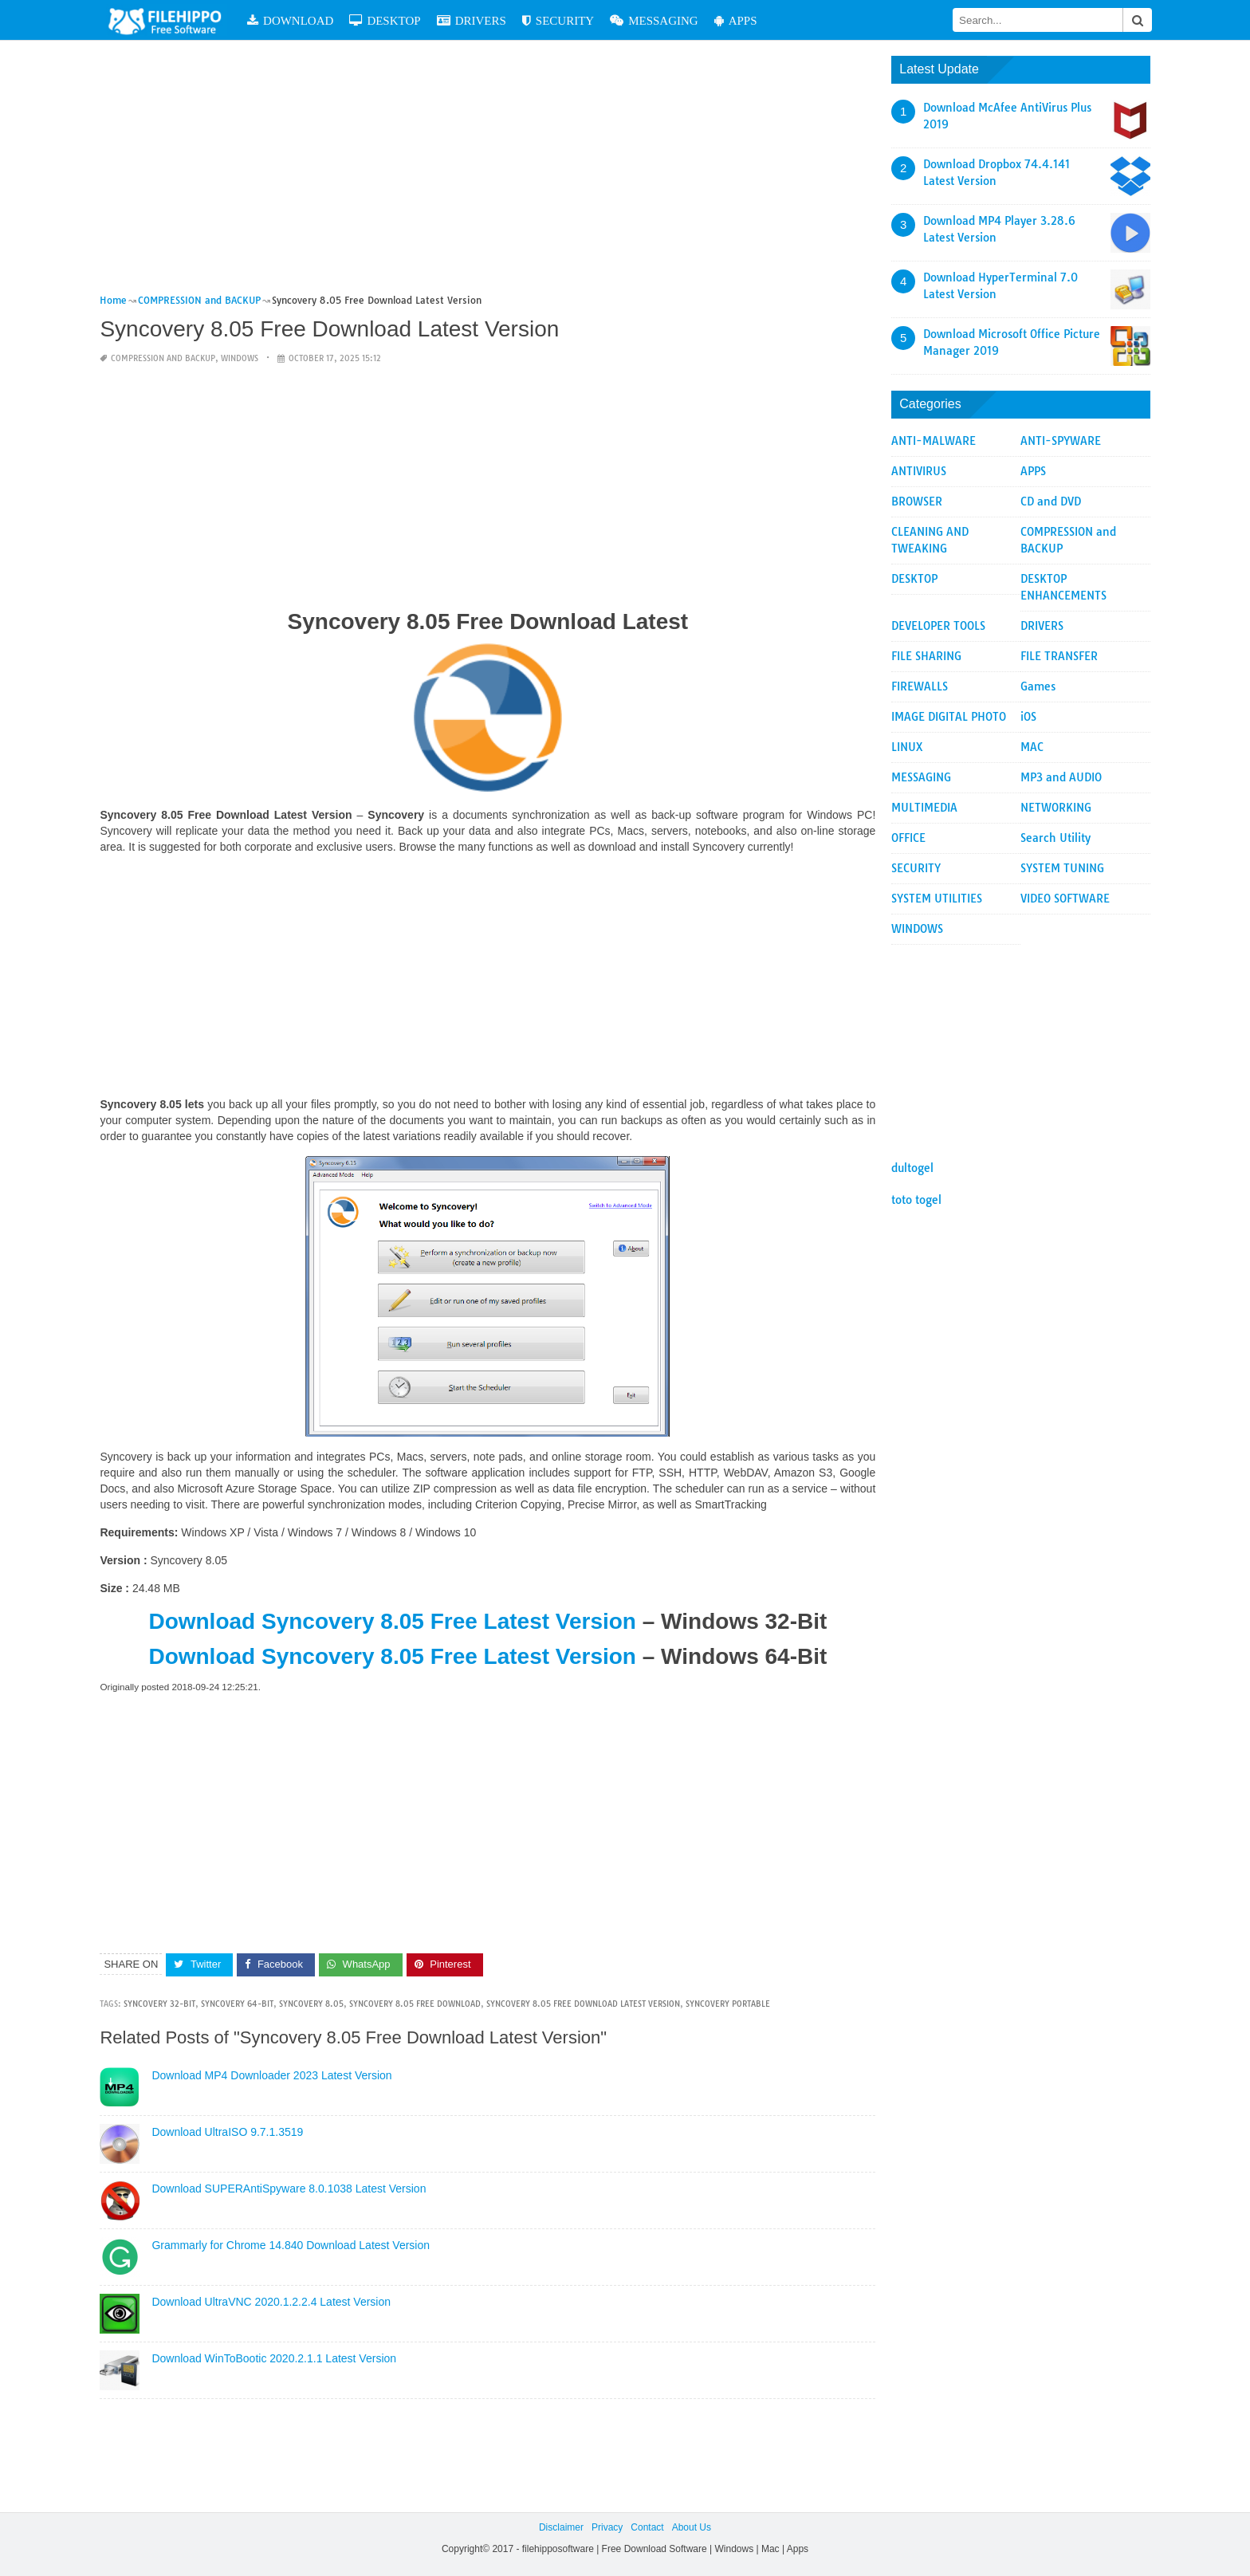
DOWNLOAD (293, 20)
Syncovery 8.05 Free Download (415, 2004)
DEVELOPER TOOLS (938, 626)
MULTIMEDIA (924, 807)
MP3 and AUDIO (1061, 777)
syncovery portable (728, 2004)
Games (1037, 686)
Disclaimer (561, 2527)
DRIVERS (473, 20)
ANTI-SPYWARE (1060, 441)
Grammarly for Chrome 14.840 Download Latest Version (290, 2245)
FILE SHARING (926, 656)
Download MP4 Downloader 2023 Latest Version (271, 2075)
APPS (737, 20)
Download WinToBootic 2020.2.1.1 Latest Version (273, 2358)
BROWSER (916, 501)
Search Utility (1055, 838)
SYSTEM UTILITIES (936, 898)
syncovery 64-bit (237, 2004)
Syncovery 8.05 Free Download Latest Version (583, 2004)
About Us (691, 2527)
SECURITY (560, 20)
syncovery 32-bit (159, 2004)
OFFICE (908, 838)
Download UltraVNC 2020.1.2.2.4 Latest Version (271, 2301)
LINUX (907, 747)
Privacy (607, 2527)
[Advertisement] (487, 173)
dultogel (912, 1168)
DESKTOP (387, 20)
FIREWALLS (919, 686)
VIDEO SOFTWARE (1065, 898)
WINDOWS (239, 358)
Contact (647, 2527)
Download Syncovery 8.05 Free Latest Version (392, 1621)
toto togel (916, 1200)
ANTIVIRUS (918, 471)
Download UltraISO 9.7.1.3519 (227, 2132)
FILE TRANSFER (1059, 656)
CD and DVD (1050, 501)
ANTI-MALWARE (933, 441)
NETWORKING (1055, 807)
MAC (1032, 747)
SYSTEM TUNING (1062, 868)
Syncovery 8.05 (311, 2004)
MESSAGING (656, 20)
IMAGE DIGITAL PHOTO (948, 717)
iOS (1028, 717)
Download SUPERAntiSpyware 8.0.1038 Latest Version (288, 2188)
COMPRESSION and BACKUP (163, 358)
